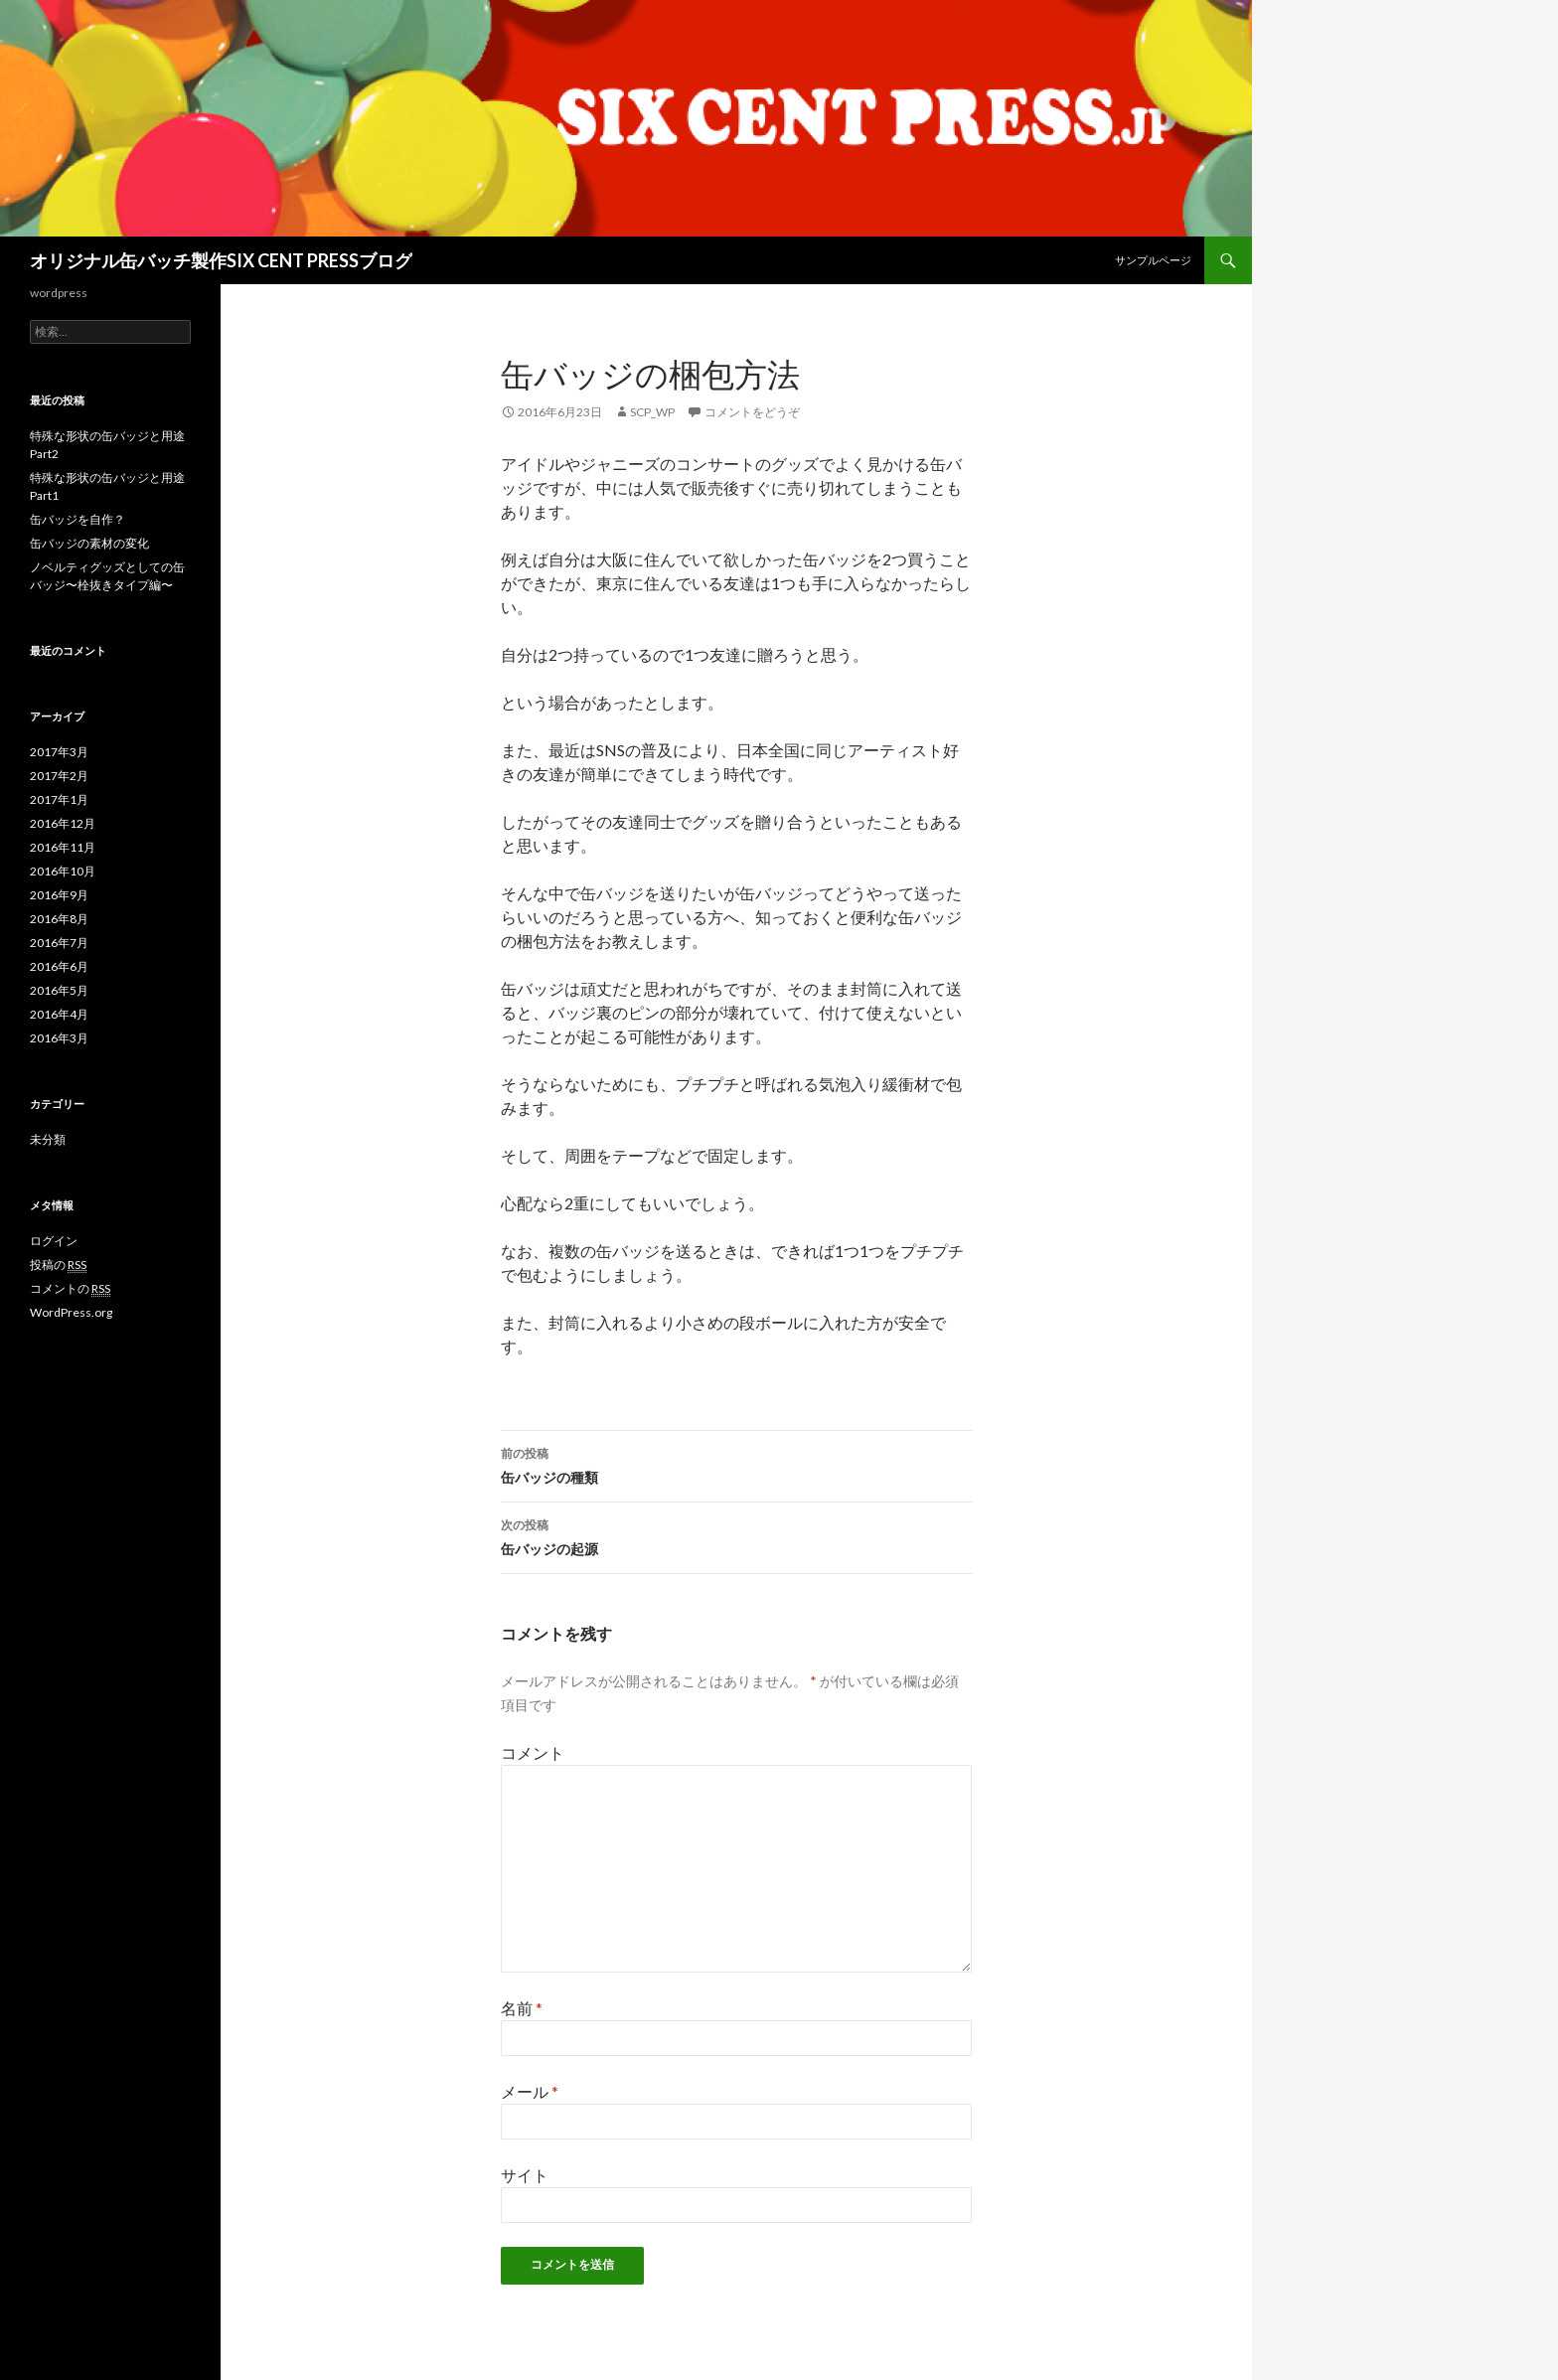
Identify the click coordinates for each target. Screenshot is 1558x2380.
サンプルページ (1153, 259)
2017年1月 (59, 799)
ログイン (54, 1240)
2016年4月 (59, 1014)
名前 (522, 2007)
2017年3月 (59, 751)
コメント (532, 1752)
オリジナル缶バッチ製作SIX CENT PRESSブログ (221, 260)
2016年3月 (59, 1038)
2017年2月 (59, 775)
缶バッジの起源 (736, 1535)
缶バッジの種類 (736, 1464)
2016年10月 (62, 871)
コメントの (70, 1289)
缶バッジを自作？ (77, 519)
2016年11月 (62, 847)
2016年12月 (62, 823)
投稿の (58, 1265)
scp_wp (652, 411)
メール (529, 2091)
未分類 (48, 1139)
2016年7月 (59, 942)
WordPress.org (71, 1312)
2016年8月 (59, 918)
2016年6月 (59, 966)
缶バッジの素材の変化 (89, 543)
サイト (524, 2174)
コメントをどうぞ (752, 411)
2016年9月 (59, 894)
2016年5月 (59, 990)
